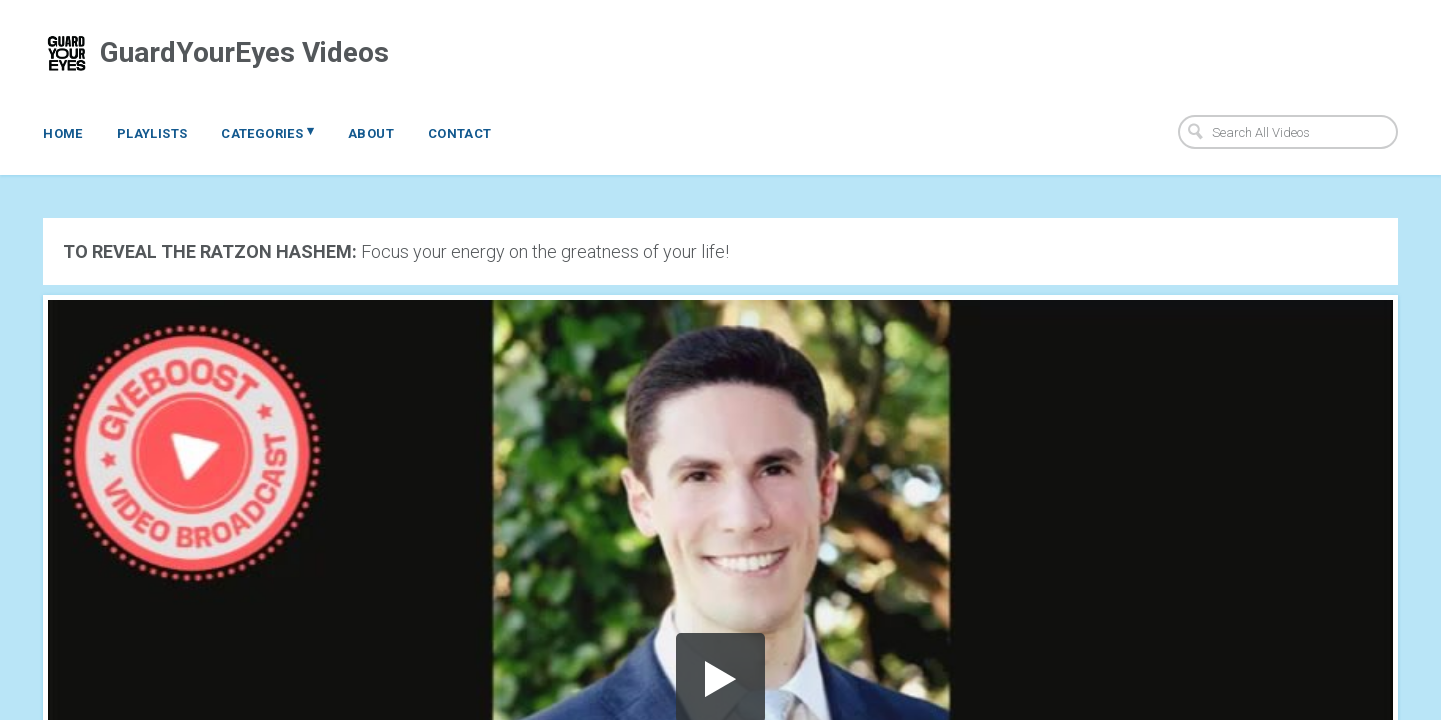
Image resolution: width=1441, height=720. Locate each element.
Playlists (152, 133)
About (371, 133)
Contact (460, 133)
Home (63, 133)
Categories (267, 132)
